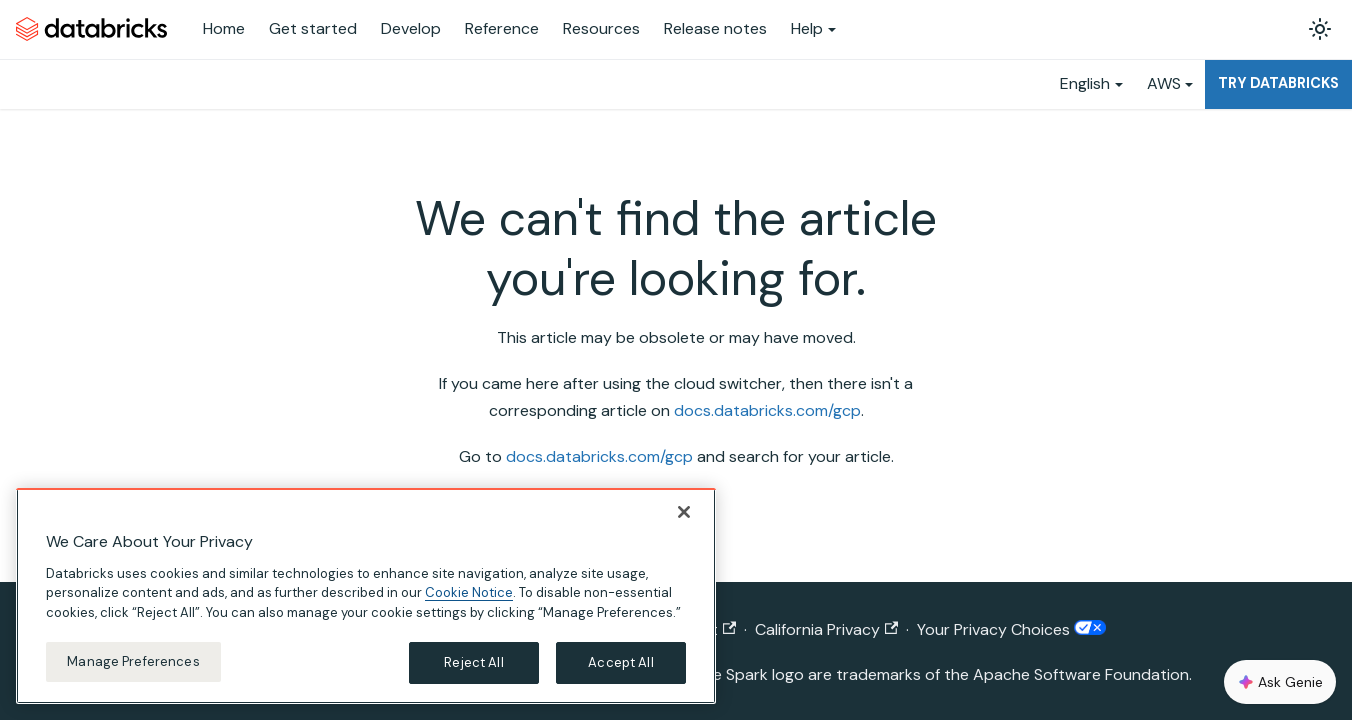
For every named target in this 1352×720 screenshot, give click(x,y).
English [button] (1085, 83)
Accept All (620, 662)
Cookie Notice (469, 592)
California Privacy (826, 629)
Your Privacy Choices (1011, 629)
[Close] (684, 512)
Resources (601, 28)
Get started (313, 28)
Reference (502, 28)
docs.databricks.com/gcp (767, 410)
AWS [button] (1164, 83)
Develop (411, 28)
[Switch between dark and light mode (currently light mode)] (1320, 29)
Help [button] (807, 28)
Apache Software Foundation (1081, 674)
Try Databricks (1278, 83)
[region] (366, 596)
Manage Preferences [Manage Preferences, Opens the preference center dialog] (133, 661)
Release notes (715, 28)
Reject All (473, 662)
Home (224, 28)
